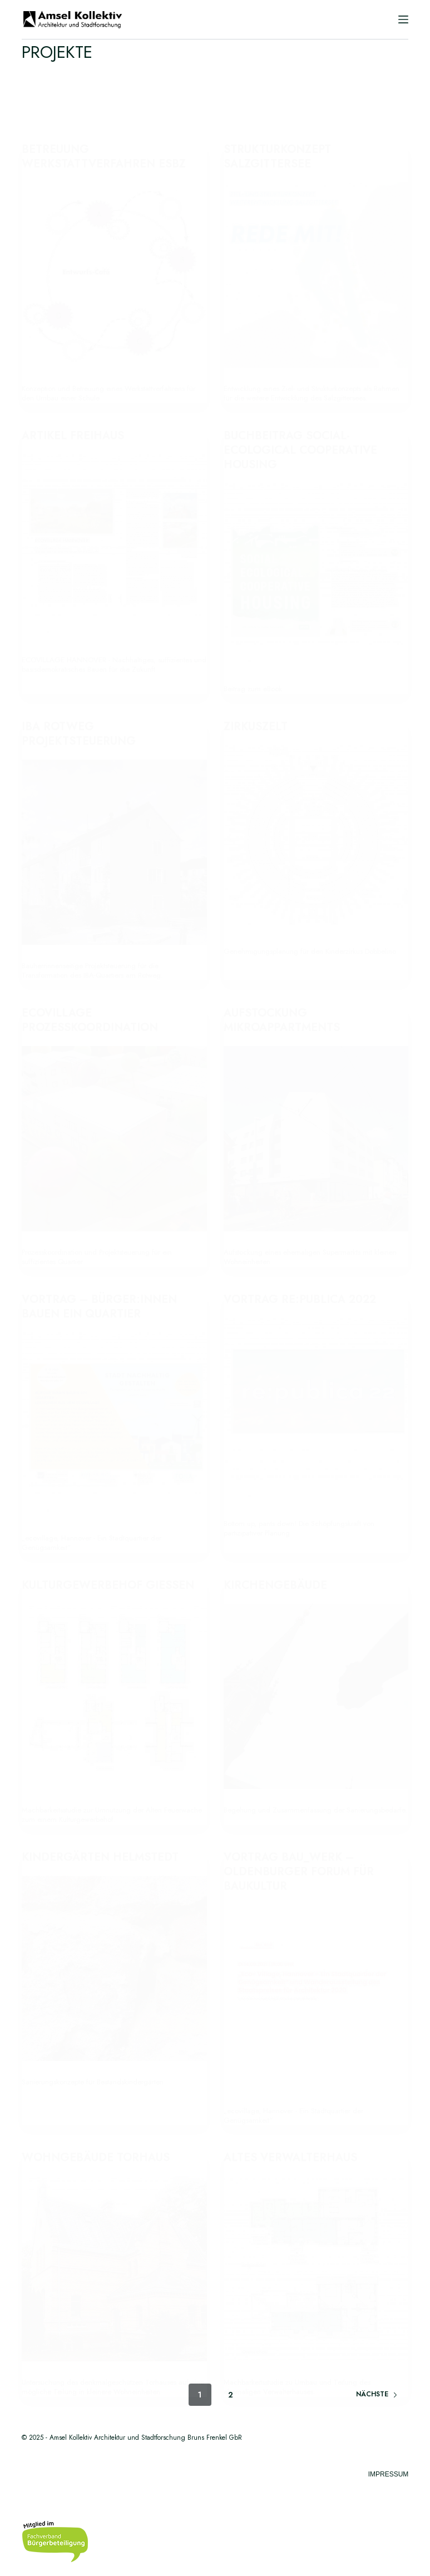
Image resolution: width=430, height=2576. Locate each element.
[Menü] (403, 19)
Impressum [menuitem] (388, 2474)
